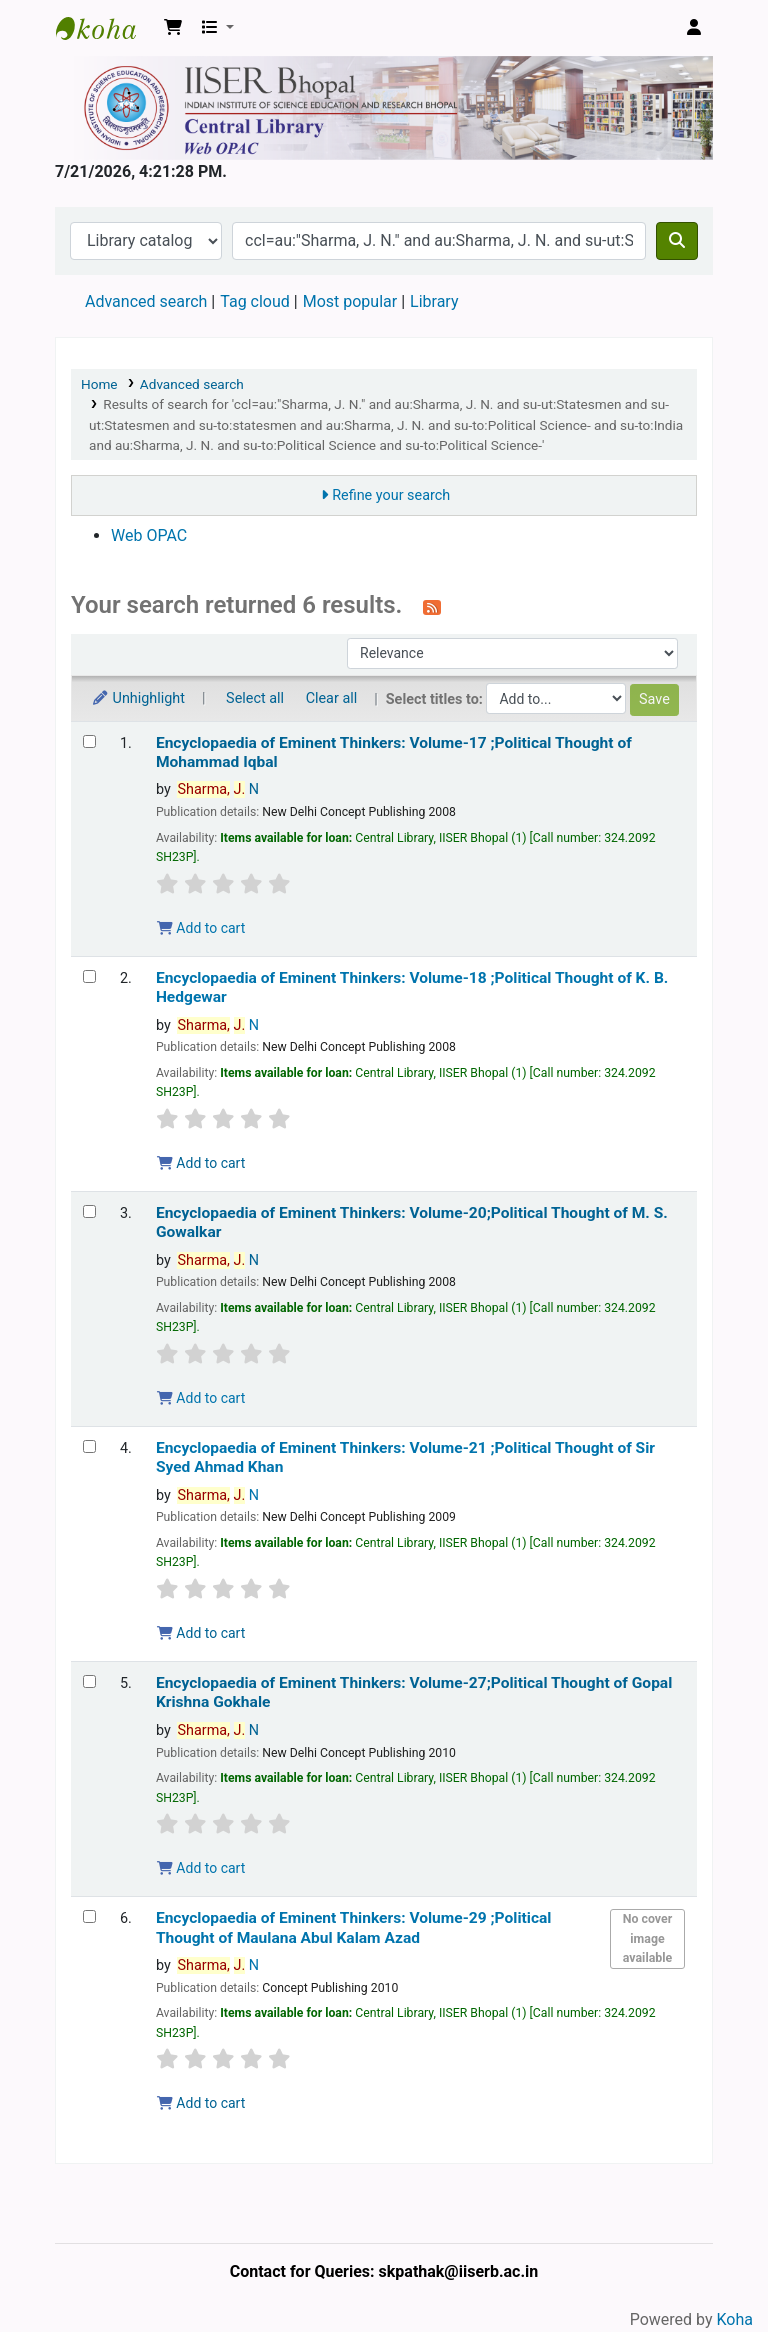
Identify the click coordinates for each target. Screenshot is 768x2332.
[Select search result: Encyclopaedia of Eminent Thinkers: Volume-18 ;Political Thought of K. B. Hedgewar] (89, 976)
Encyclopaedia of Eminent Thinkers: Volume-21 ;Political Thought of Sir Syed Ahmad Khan (405, 1457)
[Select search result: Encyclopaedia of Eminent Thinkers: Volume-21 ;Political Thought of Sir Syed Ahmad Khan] (89, 1446)
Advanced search (146, 301)
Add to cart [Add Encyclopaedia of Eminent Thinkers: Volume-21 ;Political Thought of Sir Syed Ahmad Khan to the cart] (201, 1633)
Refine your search (391, 495)
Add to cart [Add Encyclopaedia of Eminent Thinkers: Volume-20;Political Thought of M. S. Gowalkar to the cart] (201, 1398)
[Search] (677, 241)
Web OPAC (149, 535)
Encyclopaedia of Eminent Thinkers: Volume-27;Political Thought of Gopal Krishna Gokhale (414, 1692)
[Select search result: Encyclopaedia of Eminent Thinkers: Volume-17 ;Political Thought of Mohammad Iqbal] (89, 741)
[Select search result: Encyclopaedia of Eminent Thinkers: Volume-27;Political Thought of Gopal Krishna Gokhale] (89, 1681)
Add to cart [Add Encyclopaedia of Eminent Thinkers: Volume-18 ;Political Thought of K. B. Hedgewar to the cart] (201, 1163)
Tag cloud (255, 301)
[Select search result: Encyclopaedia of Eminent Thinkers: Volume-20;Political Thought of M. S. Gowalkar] (89, 1211)
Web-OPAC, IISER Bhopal (106, 28)
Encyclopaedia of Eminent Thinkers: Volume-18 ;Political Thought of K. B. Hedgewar (412, 987)
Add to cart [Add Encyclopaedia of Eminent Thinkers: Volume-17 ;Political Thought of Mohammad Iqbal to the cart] (201, 928)
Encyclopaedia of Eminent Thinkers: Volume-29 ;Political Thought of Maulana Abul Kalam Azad (354, 1927)
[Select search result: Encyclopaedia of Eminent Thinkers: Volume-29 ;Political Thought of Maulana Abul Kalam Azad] (89, 1916)
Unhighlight (138, 698)
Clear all (332, 698)
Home (99, 384)
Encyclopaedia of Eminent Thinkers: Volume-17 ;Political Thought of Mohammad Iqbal (394, 752)
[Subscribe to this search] (432, 607)
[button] (173, 28)
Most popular (350, 301)
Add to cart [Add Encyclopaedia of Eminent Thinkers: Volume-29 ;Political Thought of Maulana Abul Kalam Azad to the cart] (201, 2103)
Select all (255, 698)
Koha (735, 2319)
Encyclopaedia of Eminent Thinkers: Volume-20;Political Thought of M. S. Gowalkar (412, 1222)
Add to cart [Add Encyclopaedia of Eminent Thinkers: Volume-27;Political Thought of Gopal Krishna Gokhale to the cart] (201, 1868)
